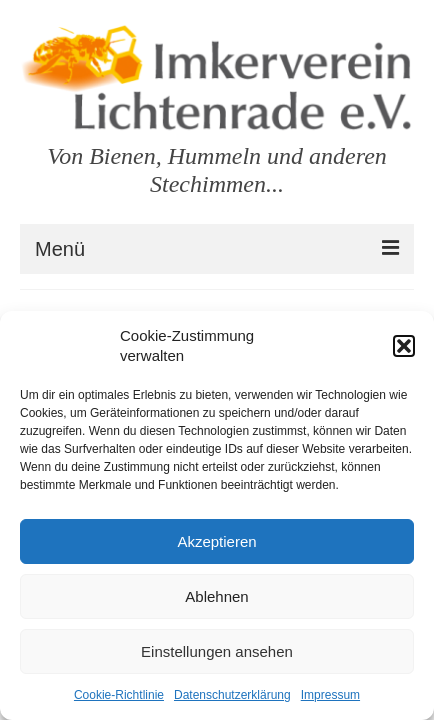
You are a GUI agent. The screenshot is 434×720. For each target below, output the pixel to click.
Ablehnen (216, 596)
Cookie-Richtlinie (119, 695)
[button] (404, 346)
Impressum (330, 695)
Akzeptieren (216, 541)
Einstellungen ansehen (217, 651)
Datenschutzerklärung (232, 695)
